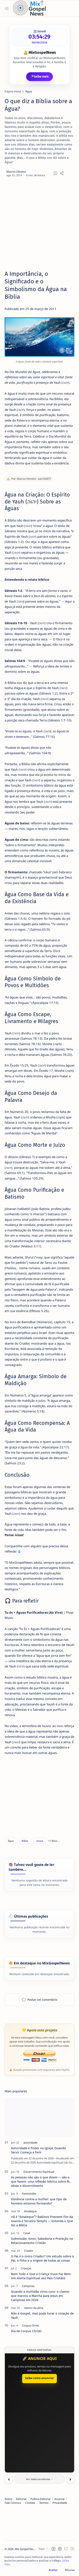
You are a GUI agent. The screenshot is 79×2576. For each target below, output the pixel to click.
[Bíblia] (25, 1840)
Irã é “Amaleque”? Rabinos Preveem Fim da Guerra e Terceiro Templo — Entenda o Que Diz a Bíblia (42, 2221)
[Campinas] (28, 2286)
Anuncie (59, 2499)
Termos (43, 2503)
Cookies (30, 2503)
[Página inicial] (13, 91)
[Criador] (28, 2250)
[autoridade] (30, 2142)
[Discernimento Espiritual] (38, 2171)
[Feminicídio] (29, 2193)
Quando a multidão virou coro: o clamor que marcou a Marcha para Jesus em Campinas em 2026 (40, 2296)
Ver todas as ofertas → (39, 2479)
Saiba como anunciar (39, 2378)
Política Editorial (40, 2499)
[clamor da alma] (33, 2308)
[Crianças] (26, 2268)
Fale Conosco (13, 2503)
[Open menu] (6, 8)
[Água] (28, 91)
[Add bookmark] (55, 173)
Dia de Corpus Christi (26, 2331)
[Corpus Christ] (30, 2325)
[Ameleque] (30, 2211)
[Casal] (26, 2233)
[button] (53, 1841)
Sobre (8, 2499)
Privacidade (59, 2503)
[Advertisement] (39, 224)
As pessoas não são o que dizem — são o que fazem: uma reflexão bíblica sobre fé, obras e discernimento (40, 2181)
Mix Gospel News (25, 2549)
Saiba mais (39, 76)
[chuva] (39, 1840)
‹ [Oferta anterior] (9, 2478)
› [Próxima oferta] (70, 2478)
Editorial (21, 2499)
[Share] (62, 173)
